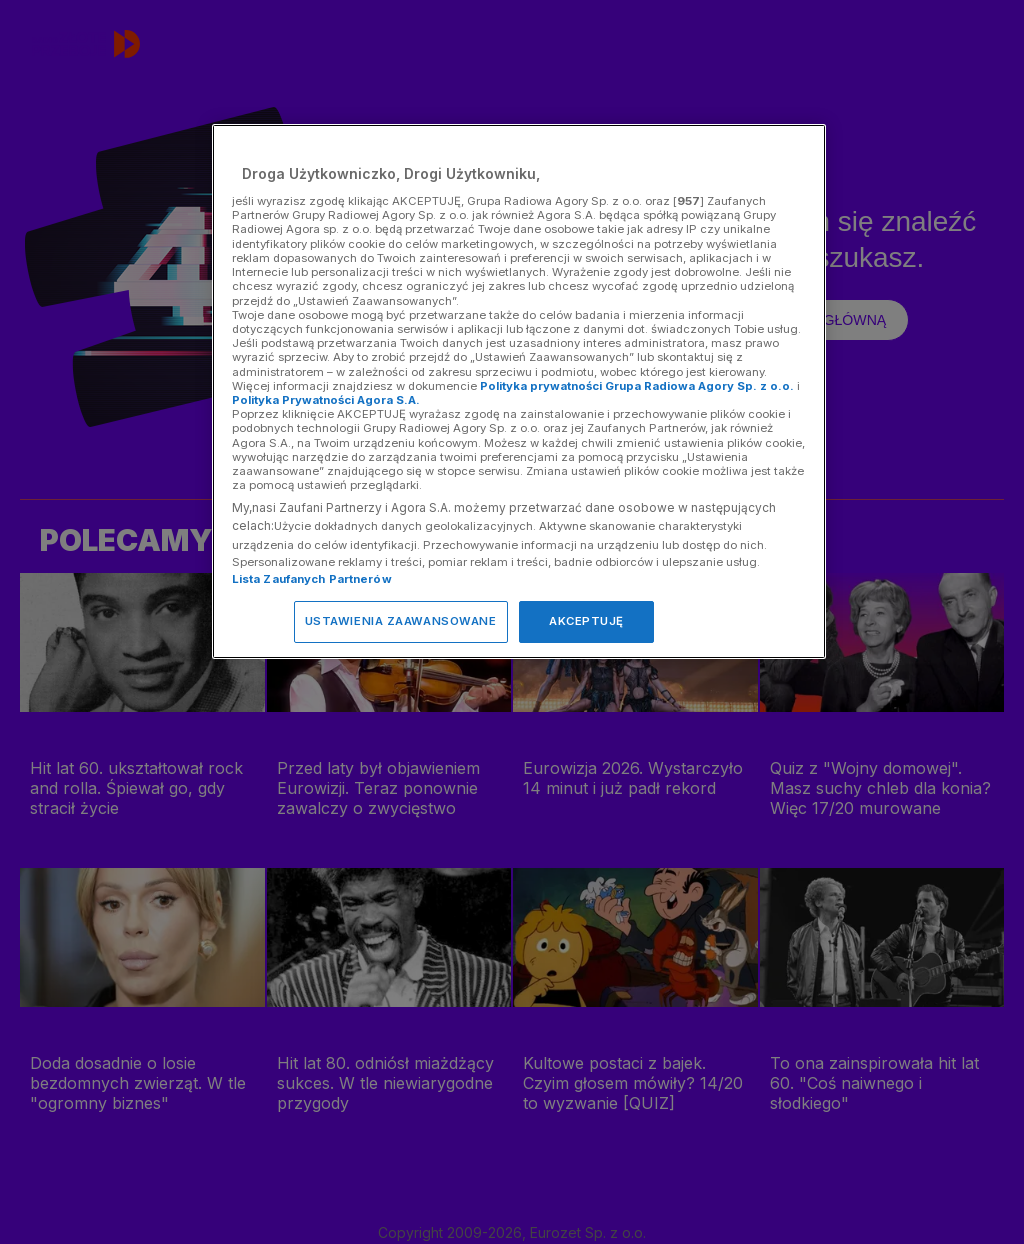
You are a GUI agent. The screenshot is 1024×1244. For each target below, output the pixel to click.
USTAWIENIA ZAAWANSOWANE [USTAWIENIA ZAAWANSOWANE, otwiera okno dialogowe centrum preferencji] (401, 621)
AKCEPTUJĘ (586, 621)
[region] (519, 391)
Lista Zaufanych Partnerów (312, 579)
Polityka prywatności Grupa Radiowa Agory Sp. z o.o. (637, 386)
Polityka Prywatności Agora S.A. (326, 400)
